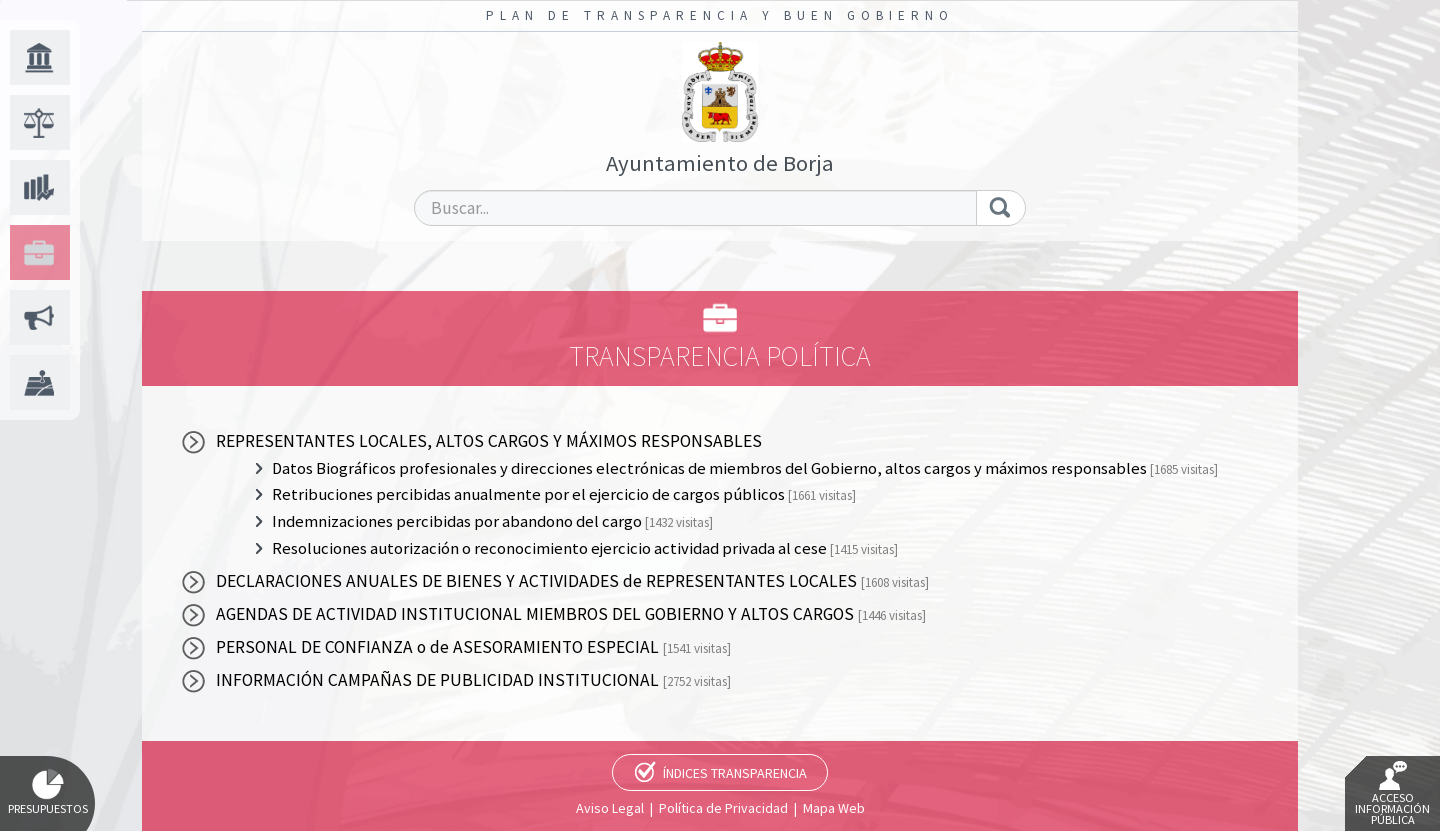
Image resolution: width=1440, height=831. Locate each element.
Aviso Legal (610, 808)
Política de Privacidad (723, 808)
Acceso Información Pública (1392, 794)
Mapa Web (834, 808)
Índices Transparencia (735, 773)
